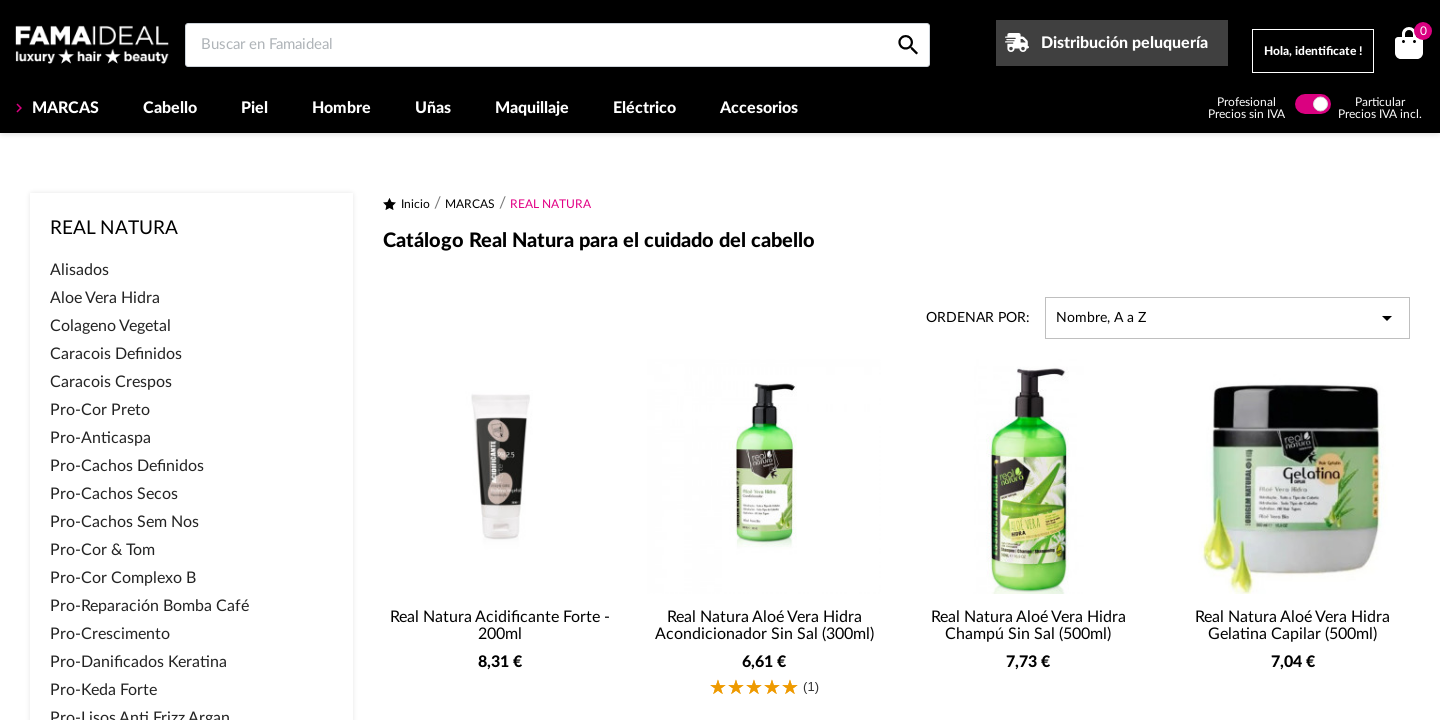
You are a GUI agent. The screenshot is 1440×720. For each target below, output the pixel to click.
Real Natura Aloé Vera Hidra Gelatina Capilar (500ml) (1292, 626)
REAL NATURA (114, 228)
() (1419, 33)
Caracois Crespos (111, 382)
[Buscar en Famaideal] (557, 45)
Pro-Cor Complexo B (123, 578)
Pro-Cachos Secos (114, 494)
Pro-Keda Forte (103, 690)
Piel (254, 108)
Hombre (341, 108)
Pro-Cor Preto (100, 410)
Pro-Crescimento (110, 634)
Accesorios (759, 108)
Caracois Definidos (116, 354)
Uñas (433, 108)
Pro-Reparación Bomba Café (149, 606)
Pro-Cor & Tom (102, 550)
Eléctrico (644, 108)
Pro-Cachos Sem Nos (124, 522)
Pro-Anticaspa (100, 438)
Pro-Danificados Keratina (138, 662)
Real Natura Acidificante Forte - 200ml (500, 626)
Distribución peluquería (1124, 43)
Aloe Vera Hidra (105, 298)
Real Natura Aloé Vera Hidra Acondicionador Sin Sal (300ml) (764, 626)
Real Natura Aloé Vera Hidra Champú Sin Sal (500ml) (1028, 626)
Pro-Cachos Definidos (127, 466)
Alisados (79, 270)
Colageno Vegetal (110, 326)
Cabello (170, 108)
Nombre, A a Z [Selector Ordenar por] (1227, 318)
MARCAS (63, 108)
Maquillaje (532, 108)
